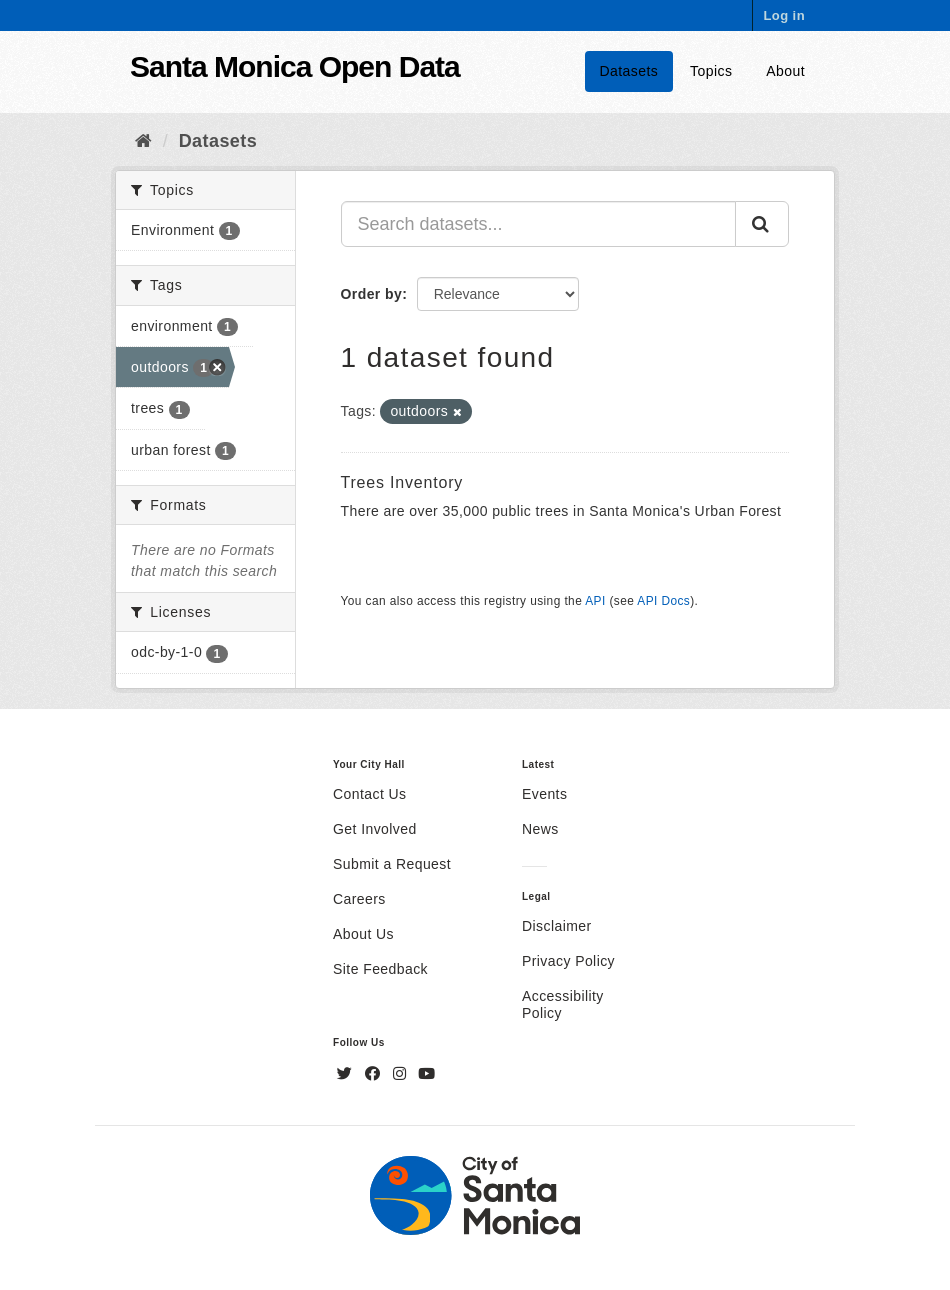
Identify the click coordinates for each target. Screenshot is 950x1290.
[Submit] (762, 224)
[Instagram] (402, 1074)
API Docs (663, 601)
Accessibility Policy (563, 1004)
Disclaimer (557, 926)
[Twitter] (347, 1074)
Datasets (629, 71)
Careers (359, 899)
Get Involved (375, 829)
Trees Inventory (402, 482)
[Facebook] (375, 1074)
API (595, 601)
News (540, 829)
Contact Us (369, 794)
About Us (363, 934)
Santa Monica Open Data (295, 66)
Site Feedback (380, 969)
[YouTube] (426, 1074)
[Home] (143, 141)
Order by (372, 294)
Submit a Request (392, 864)
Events (544, 794)
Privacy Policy (568, 961)
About (785, 71)
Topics (711, 71)
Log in (784, 15)
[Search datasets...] (539, 224)
